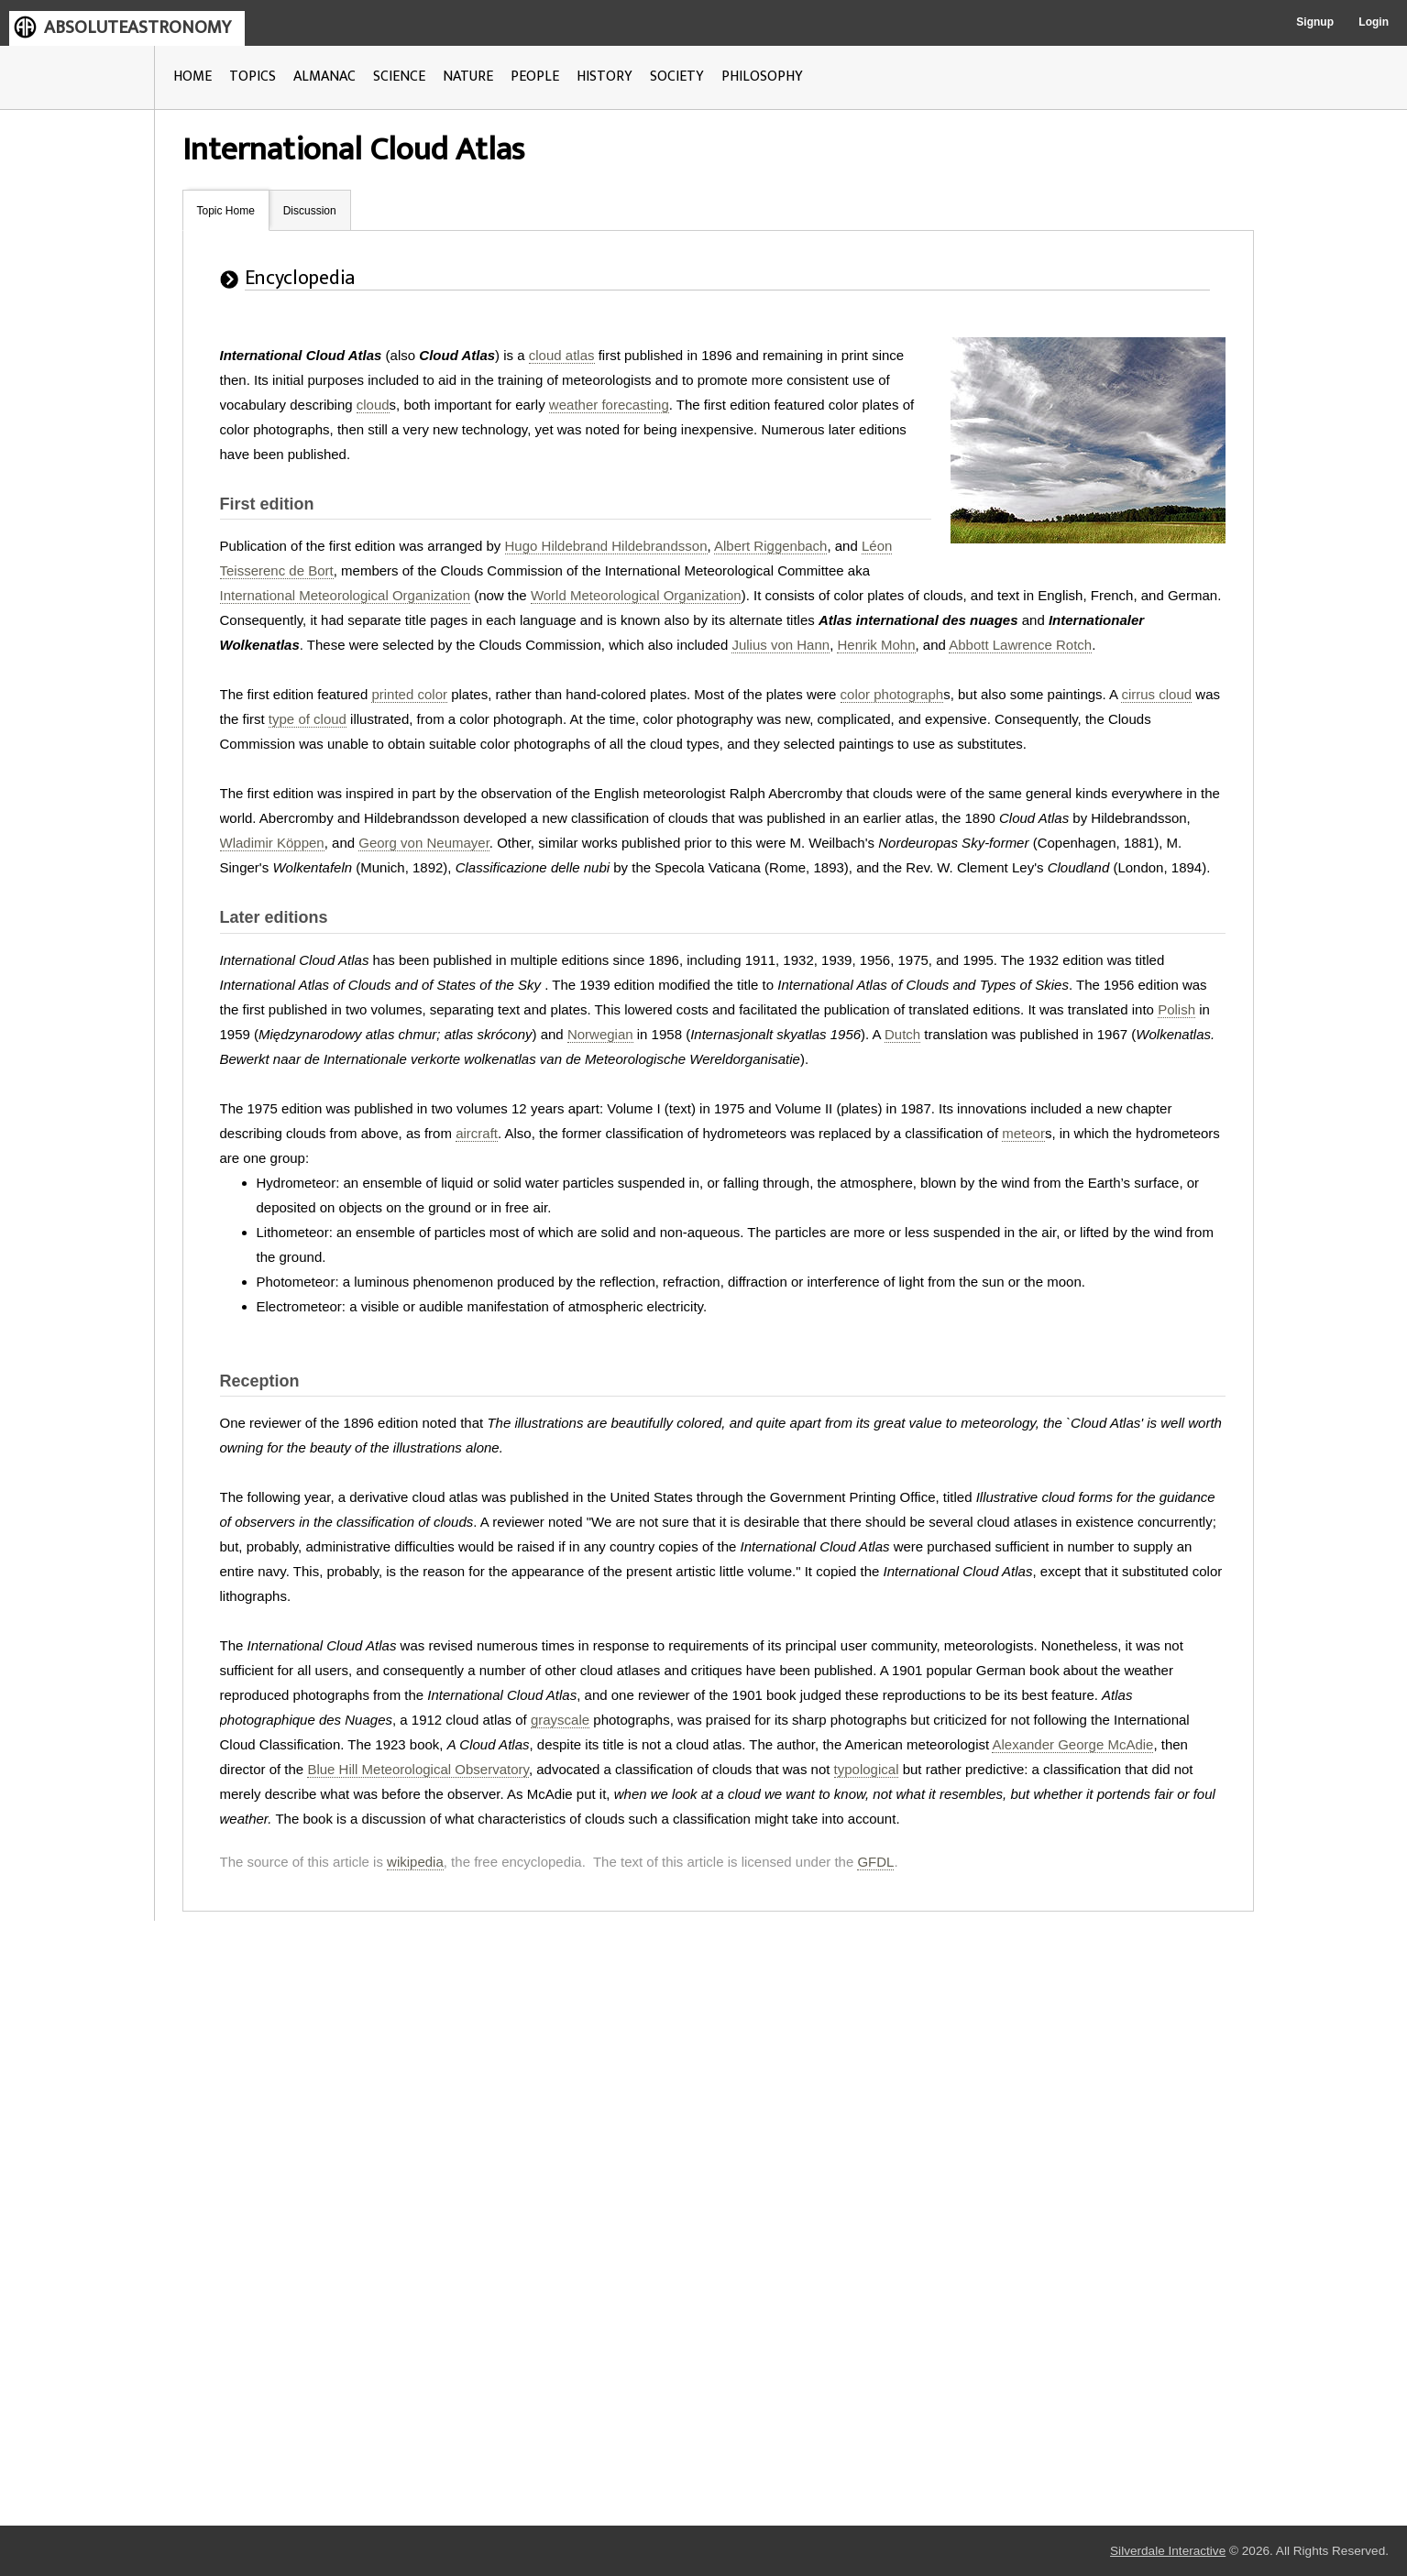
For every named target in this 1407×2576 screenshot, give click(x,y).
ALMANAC (324, 76)
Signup (1315, 22)
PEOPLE (535, 76)
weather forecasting (609, 404)
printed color (409, 694)
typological (866, 1769)
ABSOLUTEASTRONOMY (137, 27)
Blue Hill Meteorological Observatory (418, 1769)
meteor (1023, 1133)
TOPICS (252, 76)
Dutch (902, 1034)
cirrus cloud (1156, 694)
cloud (373, 404)
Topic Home (226, 210)
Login (1373, 22)
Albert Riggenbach (770, 546)
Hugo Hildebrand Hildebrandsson (606, 546)
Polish (1176, 1009)
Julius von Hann (780, 644)
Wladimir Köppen (272, 842)
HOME (192, 76)
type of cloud (307, 719)
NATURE (468, 76)
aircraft (477, 1133)
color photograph (892, 694)
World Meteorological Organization (636, 595)
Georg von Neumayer (423, 842)
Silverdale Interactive (1168, 2551)
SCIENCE (399, 76)
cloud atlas (562, 355)
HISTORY (604, 76)
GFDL (875, 1861)
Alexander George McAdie (1072, 1744)
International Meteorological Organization (345, 595)
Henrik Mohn (876, 644)
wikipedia (415, 1861)
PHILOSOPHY (762, 76)
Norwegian (600, 1034)
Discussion (309, 210)
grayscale (560, 1719)
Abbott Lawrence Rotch (1020, 644)
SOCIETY (677, 76)
